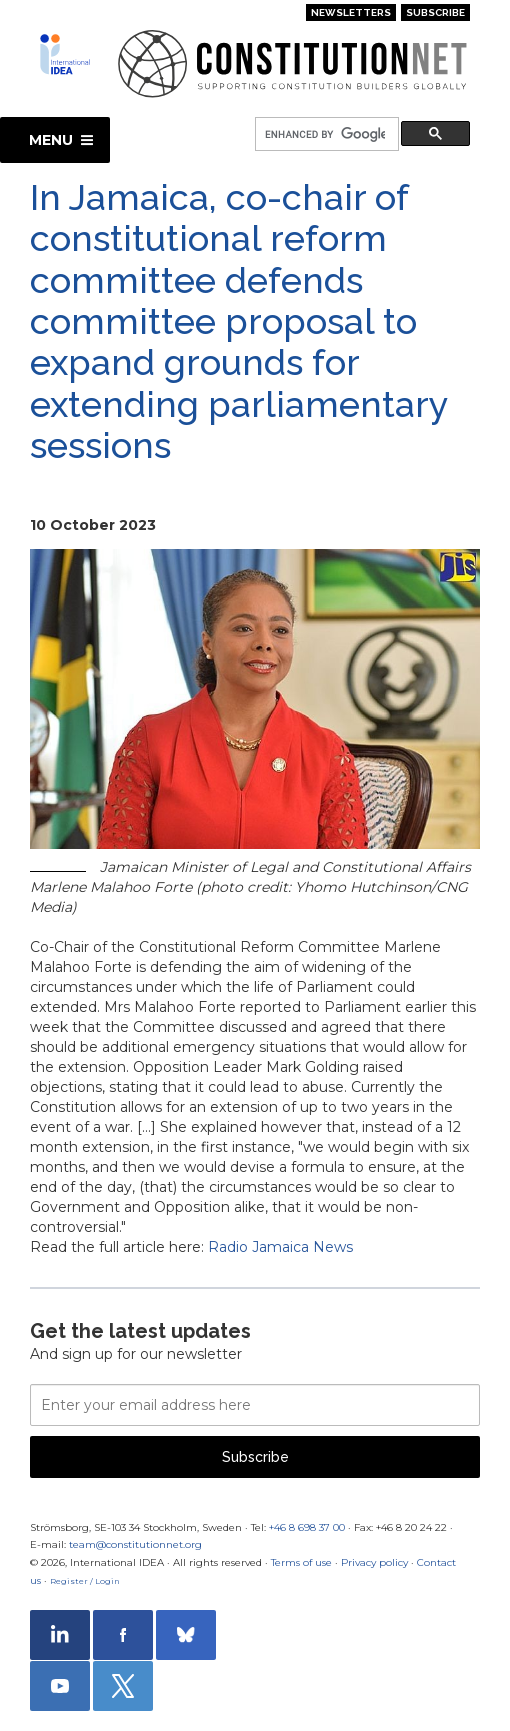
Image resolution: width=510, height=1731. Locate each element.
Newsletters (351, 12)
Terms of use (301, 1562)
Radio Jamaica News (280, 1247)
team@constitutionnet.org (135, 1544)
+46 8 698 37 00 (307, 1527)
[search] (325, 134)
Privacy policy (374, 1562)
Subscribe (435, 12)
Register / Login (85, 1581)
